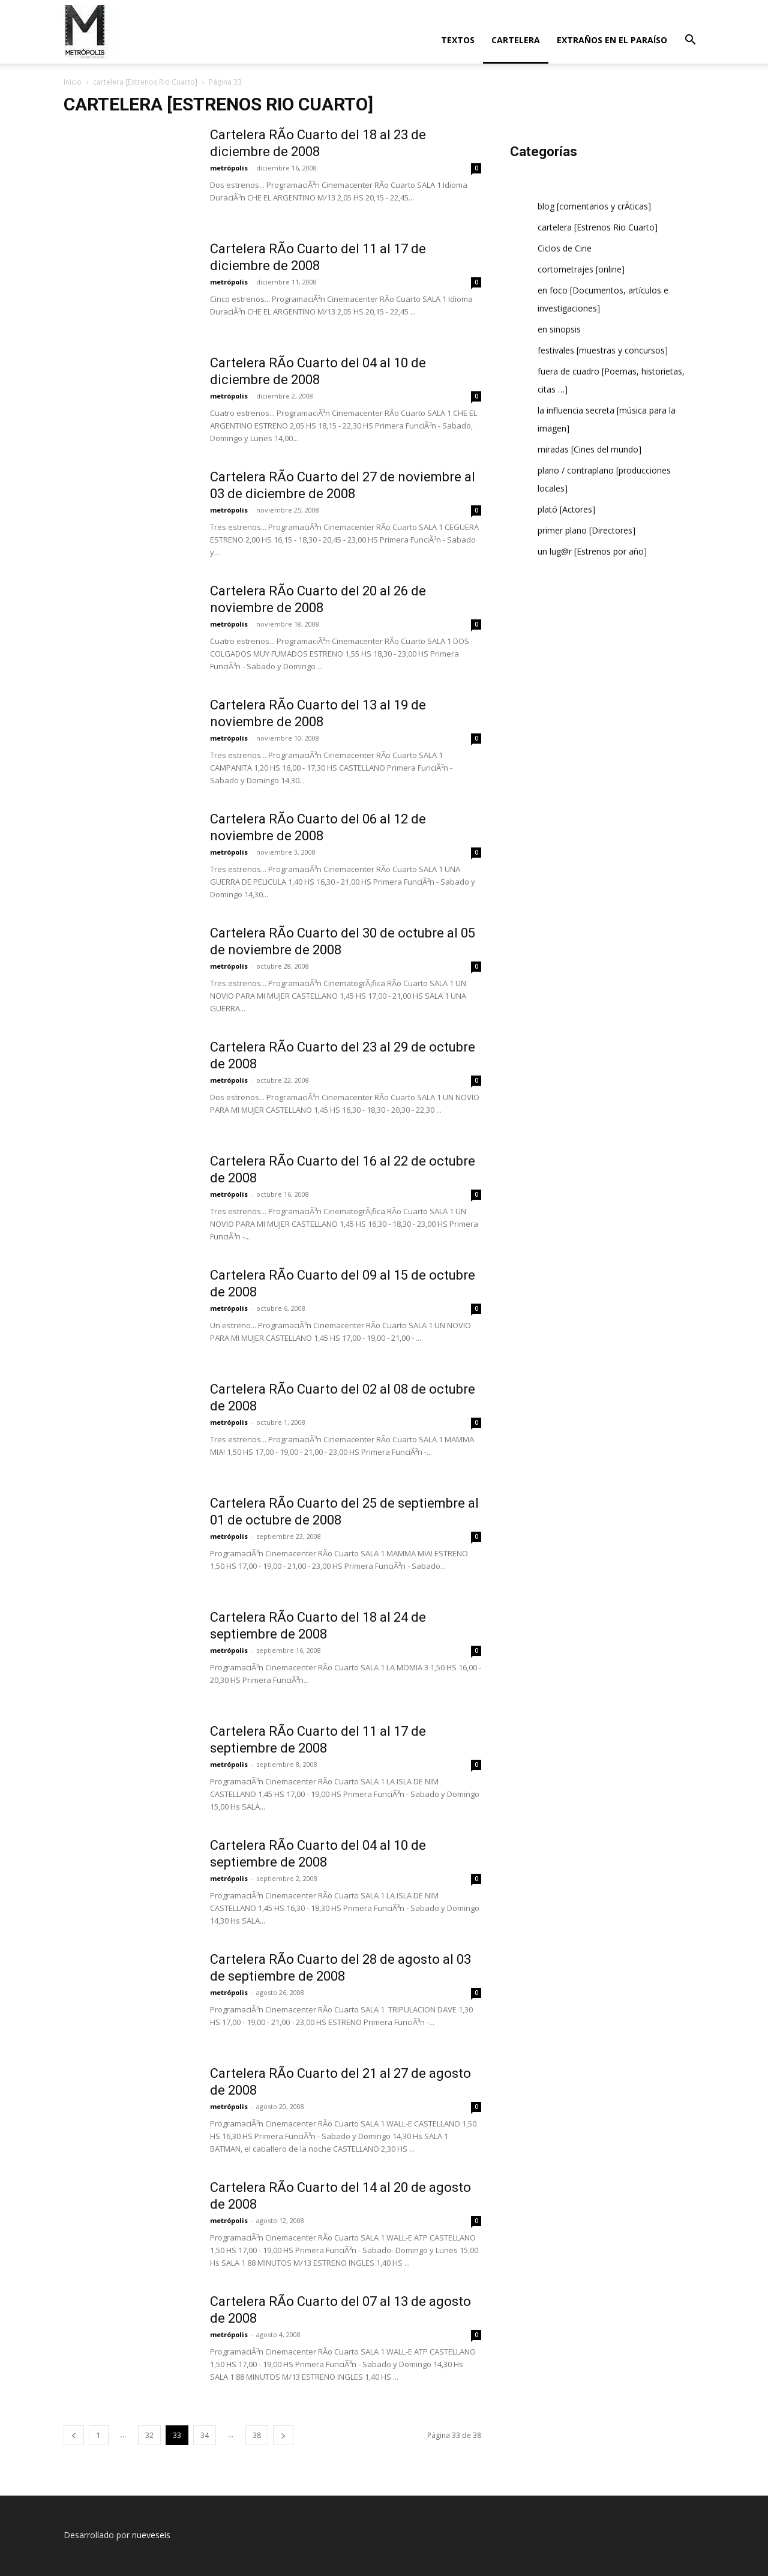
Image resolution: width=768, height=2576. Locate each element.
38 (257, 2435)
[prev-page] (74, 2435)
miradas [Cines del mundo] (589, 449)
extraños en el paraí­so (612, 40)
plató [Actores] (566, 509)
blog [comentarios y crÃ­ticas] (594, 206)
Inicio (73, 82)
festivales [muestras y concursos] (603, 350)
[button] (690, 41)
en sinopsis (559, 329)
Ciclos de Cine (565, 248)
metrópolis (229, 167)
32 (149, 2435)
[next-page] (283, 2435)
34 (204, 2435)
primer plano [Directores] (586, 530)
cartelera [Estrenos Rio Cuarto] (145, 82)
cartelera (515, 40)
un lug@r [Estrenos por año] (592, 551)
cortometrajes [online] (581, 269)
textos (458, 40)
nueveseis (151, 2535)
